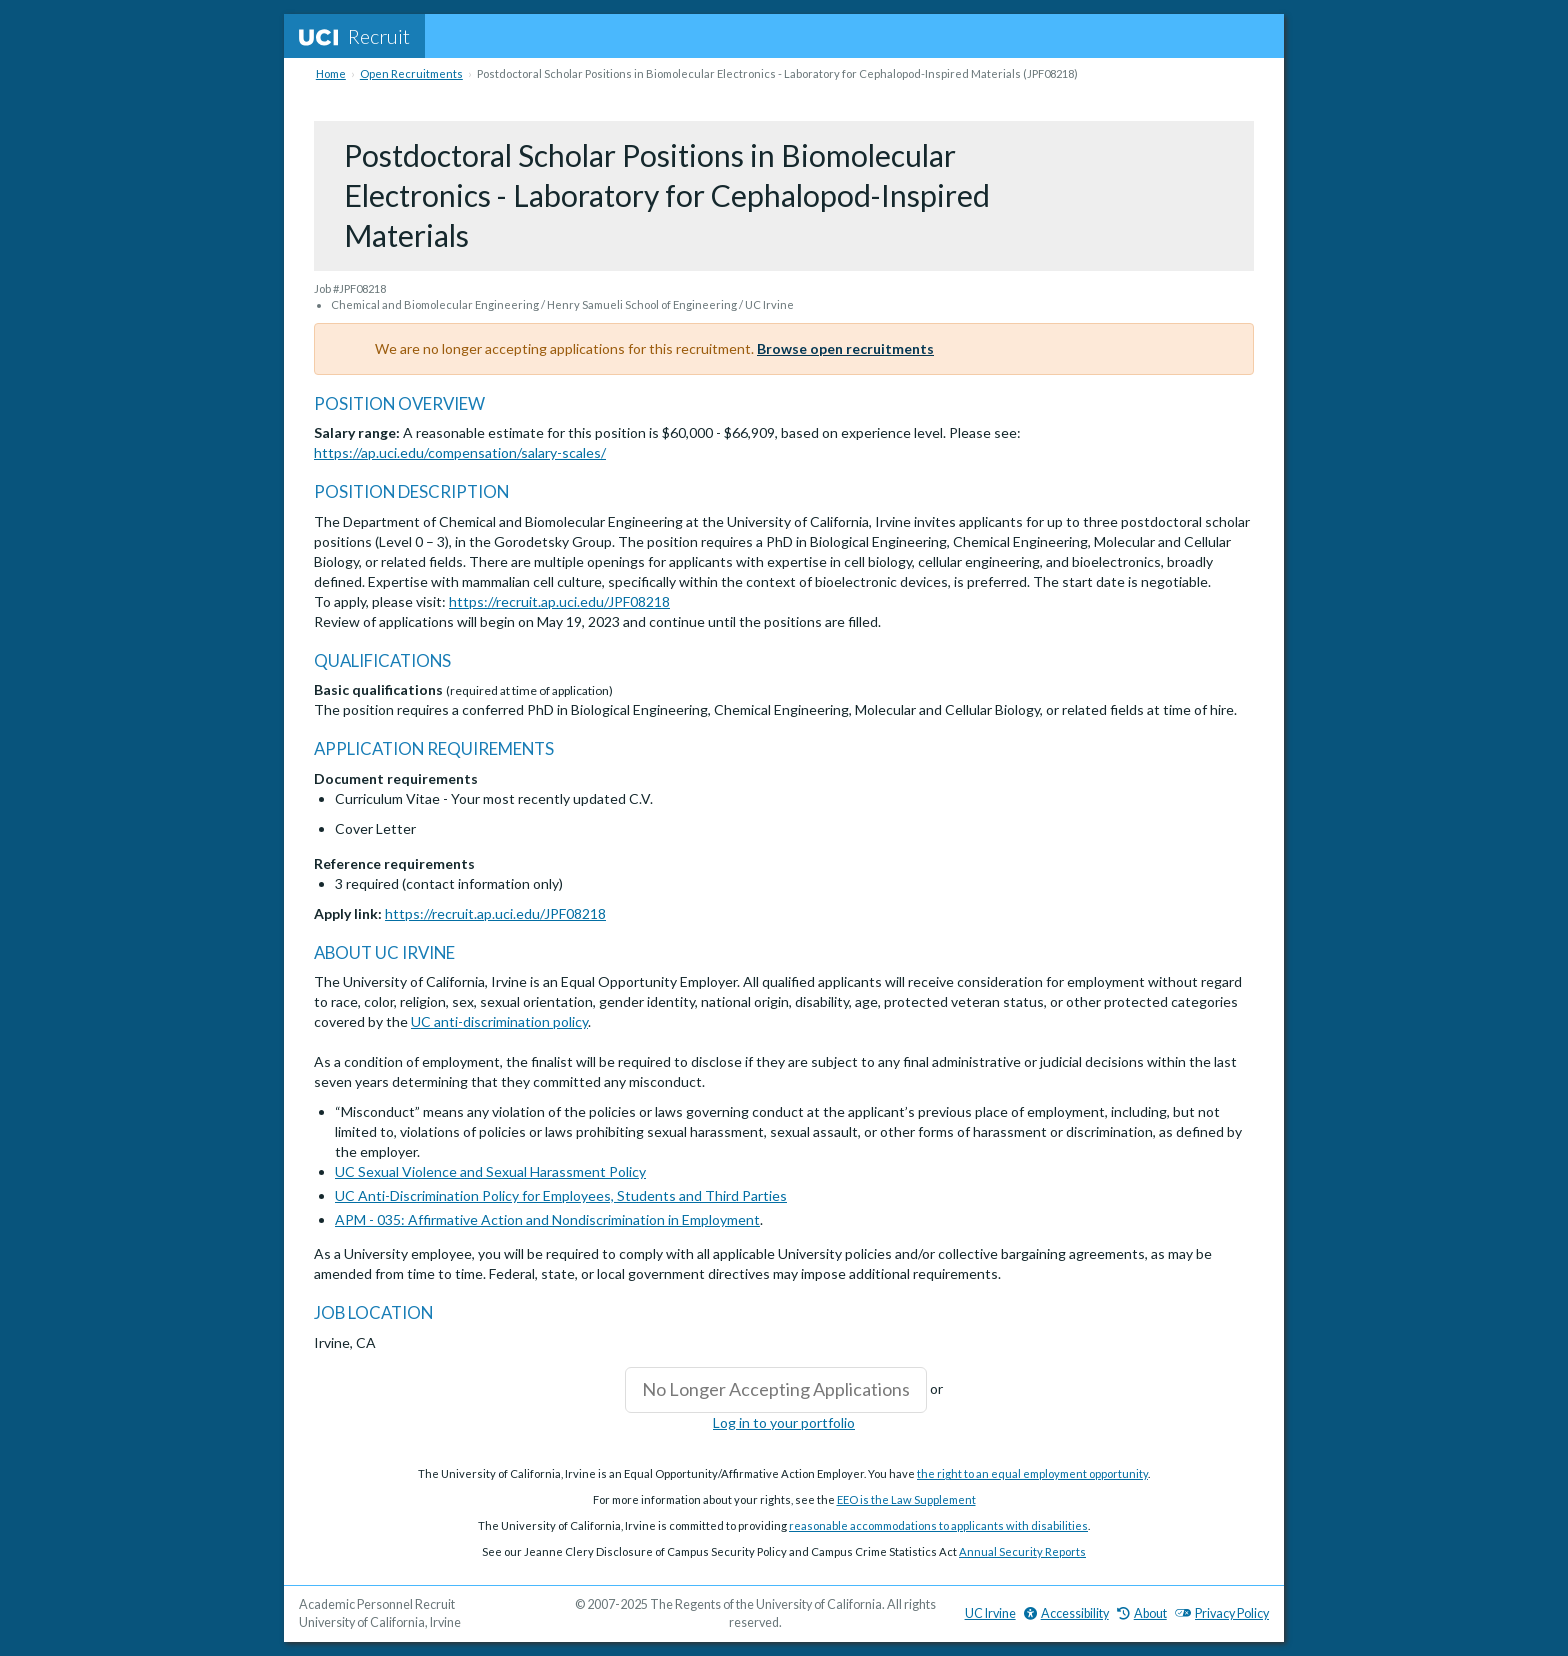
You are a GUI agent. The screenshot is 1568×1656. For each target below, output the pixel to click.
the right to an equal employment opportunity (1032, 1473)
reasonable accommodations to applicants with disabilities (938, 1525)
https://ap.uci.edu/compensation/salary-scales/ (460, 452)
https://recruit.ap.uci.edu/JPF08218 (559, 601)
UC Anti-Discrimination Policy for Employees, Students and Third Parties (561, 1195)
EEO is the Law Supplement (906, 1499)
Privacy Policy (1222, 1613)
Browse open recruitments (845, 348)
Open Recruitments (411, 73)
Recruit (354, 36)
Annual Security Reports (1022, 1551)
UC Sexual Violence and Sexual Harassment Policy (490, 1171)
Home (331, 73)
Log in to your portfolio (784, 1422)
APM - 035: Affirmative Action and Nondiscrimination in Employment (547, 1219)
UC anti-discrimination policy (499, 1021)
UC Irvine (990, 1613)
